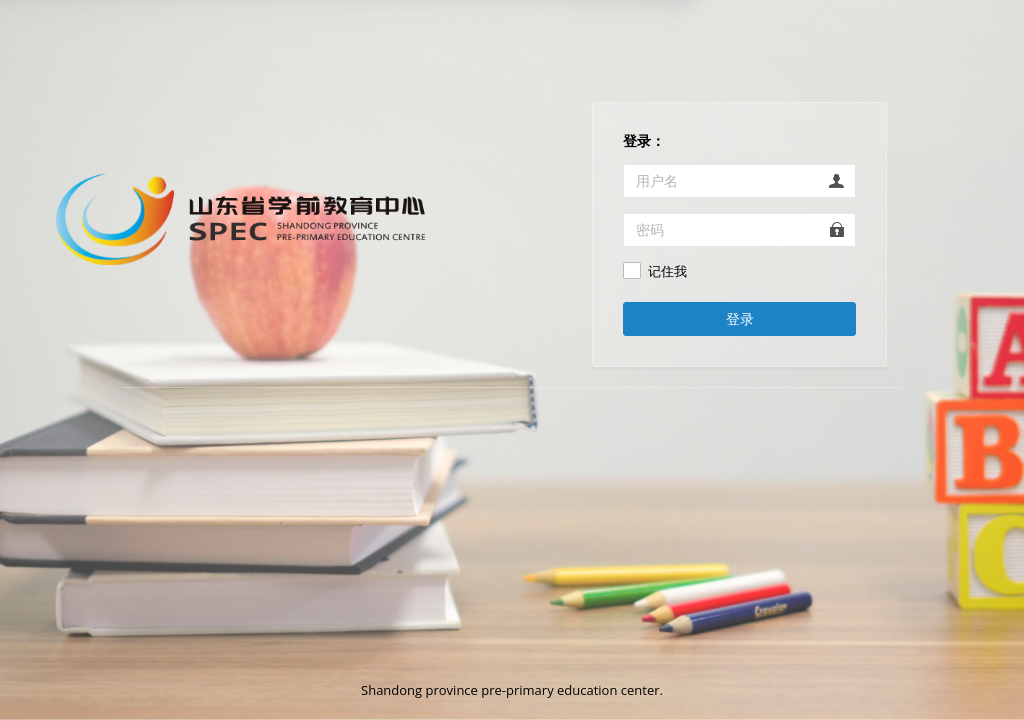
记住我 (667, 272)
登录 (740, 318)
